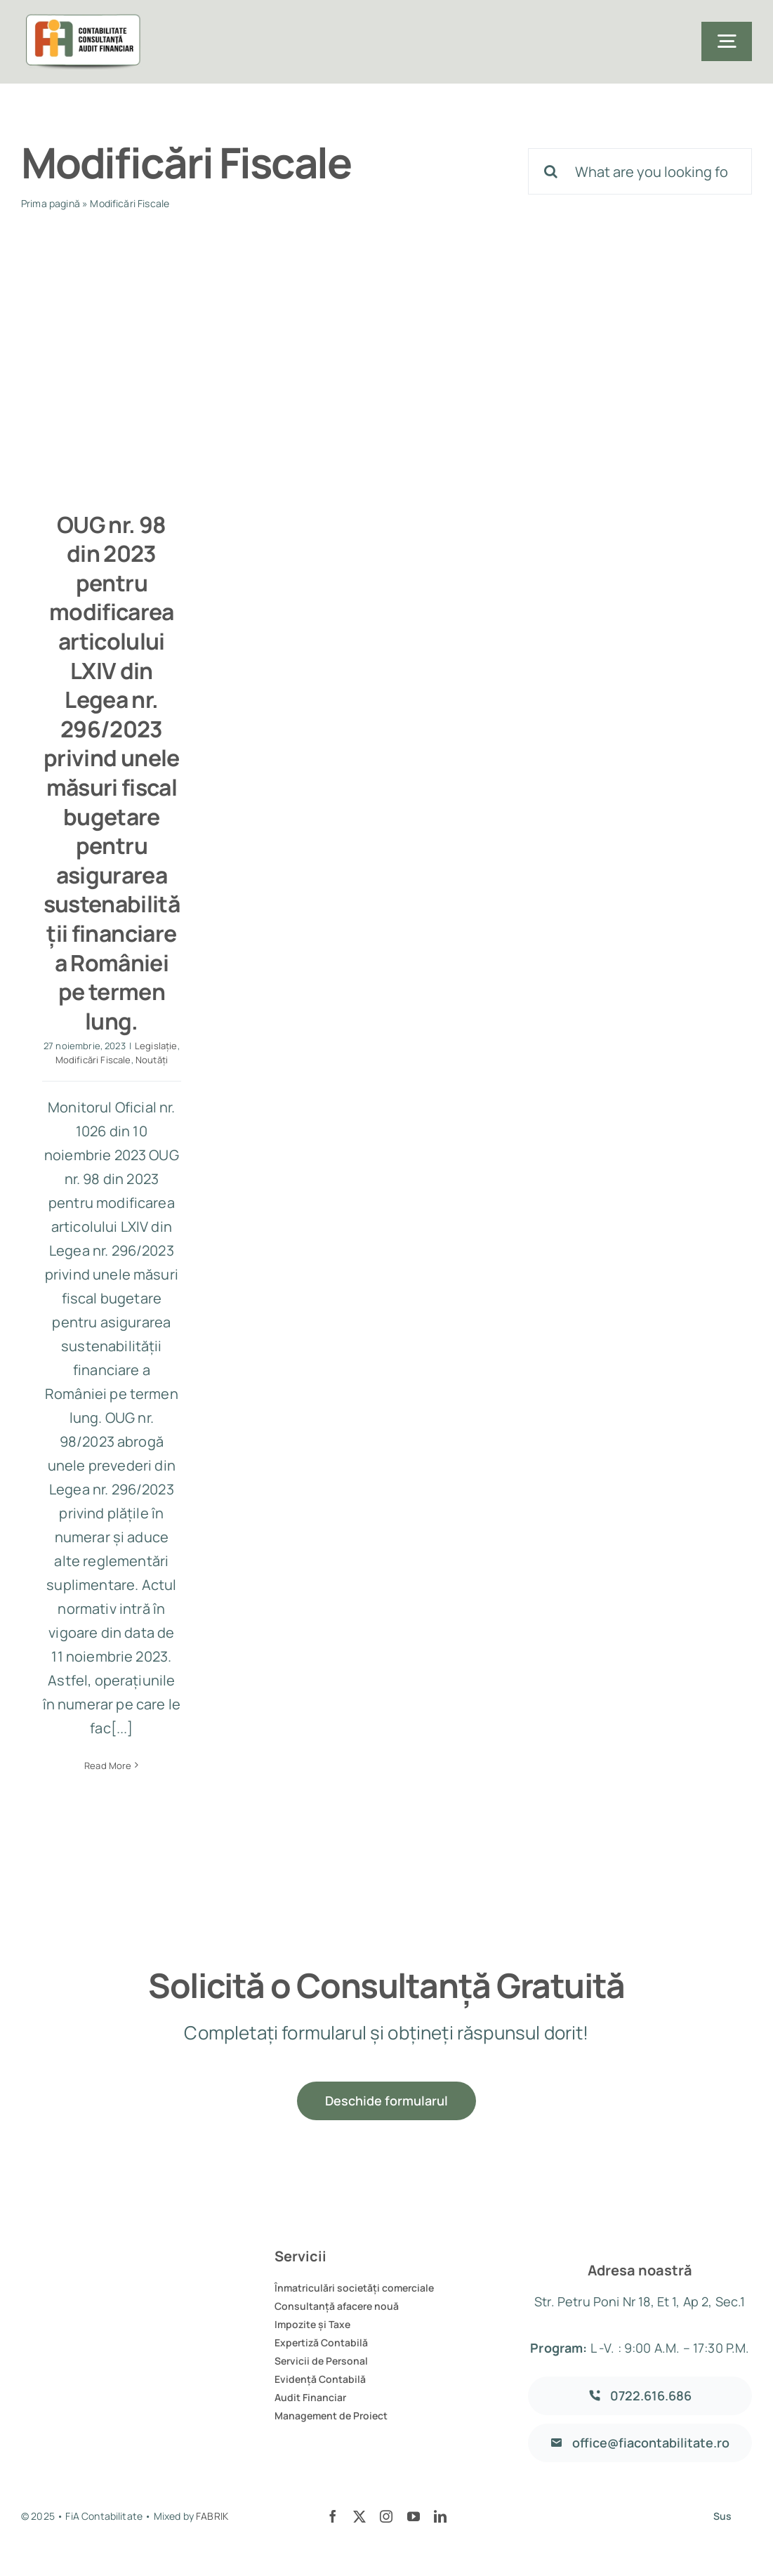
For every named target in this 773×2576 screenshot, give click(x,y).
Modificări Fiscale (93, 1059)
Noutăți (152, 1059)
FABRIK (212, 2516)
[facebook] (332, 2516)
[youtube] (413, 2516)
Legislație (156, 1045)
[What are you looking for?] (640, 171)
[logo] (81, 20)
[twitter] (359, 2516)
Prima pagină (50, 203)
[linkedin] (440, 2516)
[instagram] (386, 2516)
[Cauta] (551, 171)
